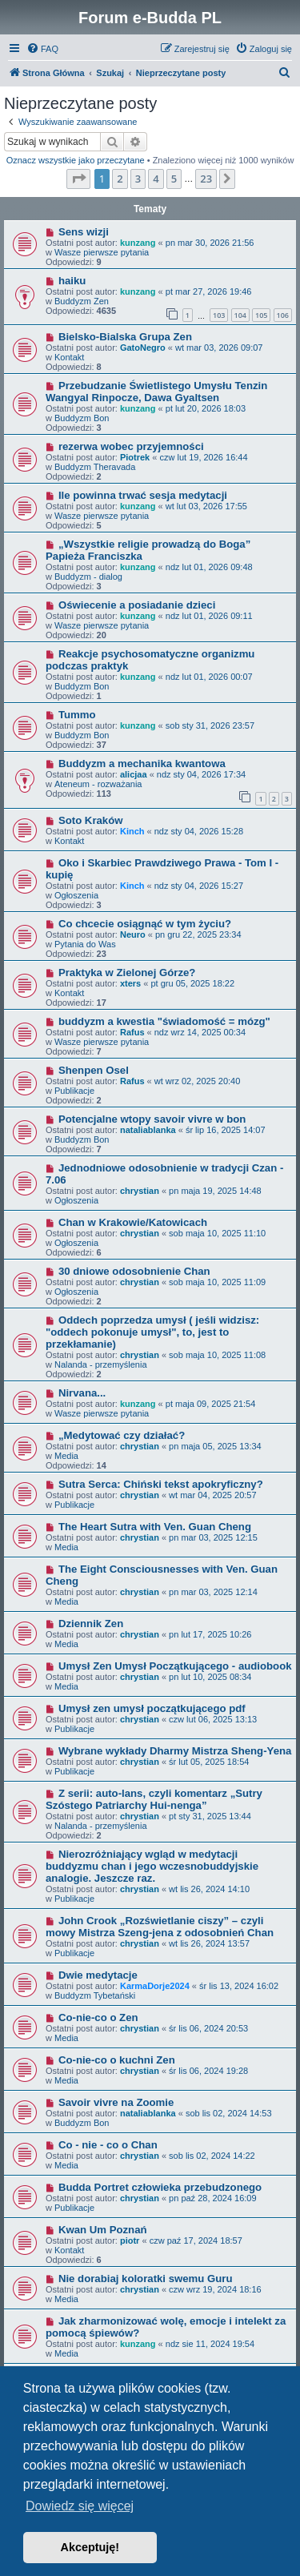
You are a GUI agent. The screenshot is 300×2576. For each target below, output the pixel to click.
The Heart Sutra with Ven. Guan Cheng (154, 1527)
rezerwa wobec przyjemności (131, 446)
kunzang (138, 242)
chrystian (139, 1191)
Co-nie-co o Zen (98, 2017)
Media (66, 1456)
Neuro (133, 934)
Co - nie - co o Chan (108, 2145)
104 (240, 315)
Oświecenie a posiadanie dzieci (136, 605)
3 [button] (138, 178)
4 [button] (155, 178)
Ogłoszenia (76, 895)
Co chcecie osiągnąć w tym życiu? (144, 924)
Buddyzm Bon (81, 418)
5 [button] (174, 178)
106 (283, 315)
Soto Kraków (90, 820)
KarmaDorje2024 (155, 1986)
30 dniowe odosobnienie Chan (134, 1271)
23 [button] (206, 178)
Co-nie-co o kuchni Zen (116, 2060)
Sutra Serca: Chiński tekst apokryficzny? (160, 1484)
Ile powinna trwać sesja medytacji (142, 495)
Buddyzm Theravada (94, 467)
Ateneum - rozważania (98, 784)
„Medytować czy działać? (121, 1435)
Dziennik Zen (90, 1624)
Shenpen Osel (93, 1070)
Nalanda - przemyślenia (100, 1364)
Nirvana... (82, 1393)
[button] (78, 178)
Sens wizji (83, 232)
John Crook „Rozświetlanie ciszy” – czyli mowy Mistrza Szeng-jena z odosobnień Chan (160, 1927)
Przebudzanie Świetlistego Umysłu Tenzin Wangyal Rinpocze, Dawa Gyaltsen (156, 392)
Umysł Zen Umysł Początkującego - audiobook (175, 1666)
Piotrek (135, 457)
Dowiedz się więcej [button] (80, 2506)
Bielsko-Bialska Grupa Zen (125, 337)
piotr (129, 2240)
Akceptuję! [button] (90, 2547)
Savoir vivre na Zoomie (116, 2102)
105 (261, 315)
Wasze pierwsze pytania (101, 252)
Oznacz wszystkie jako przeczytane (75, 160)
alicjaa (133, 774)
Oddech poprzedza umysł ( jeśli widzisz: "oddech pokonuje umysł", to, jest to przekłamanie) (152, 1332)
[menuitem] (42, 48)
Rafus (132, 1032)
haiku (72, 281)
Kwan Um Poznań (102, 2230)
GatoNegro (143, 347)
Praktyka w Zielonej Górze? (127, 973)
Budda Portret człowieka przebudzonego (160, 2187)
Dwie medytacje (98, 1975)
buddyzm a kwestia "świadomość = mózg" (164, 1021)
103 (219, 315)
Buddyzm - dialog (88, 576)
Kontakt (69, 357)
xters (130, 983)
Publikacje (74, 1090)
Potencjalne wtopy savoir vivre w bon (152, 1119)
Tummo (77, 715)
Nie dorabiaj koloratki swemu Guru (145, 2279)
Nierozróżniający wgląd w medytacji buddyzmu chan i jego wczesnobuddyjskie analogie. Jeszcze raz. (152, 1866)
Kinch (132, 831)
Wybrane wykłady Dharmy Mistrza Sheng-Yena (174, 1751)
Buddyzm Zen (81, 301)
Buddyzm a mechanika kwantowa (142, 764)
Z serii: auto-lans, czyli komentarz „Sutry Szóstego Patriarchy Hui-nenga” (154, 1799)
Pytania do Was (85, 944)
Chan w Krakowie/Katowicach (132, 1222)
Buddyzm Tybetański (94, 1995)
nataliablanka (148, 1130)
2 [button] (119, 178)
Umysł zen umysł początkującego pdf (152, 1708)
